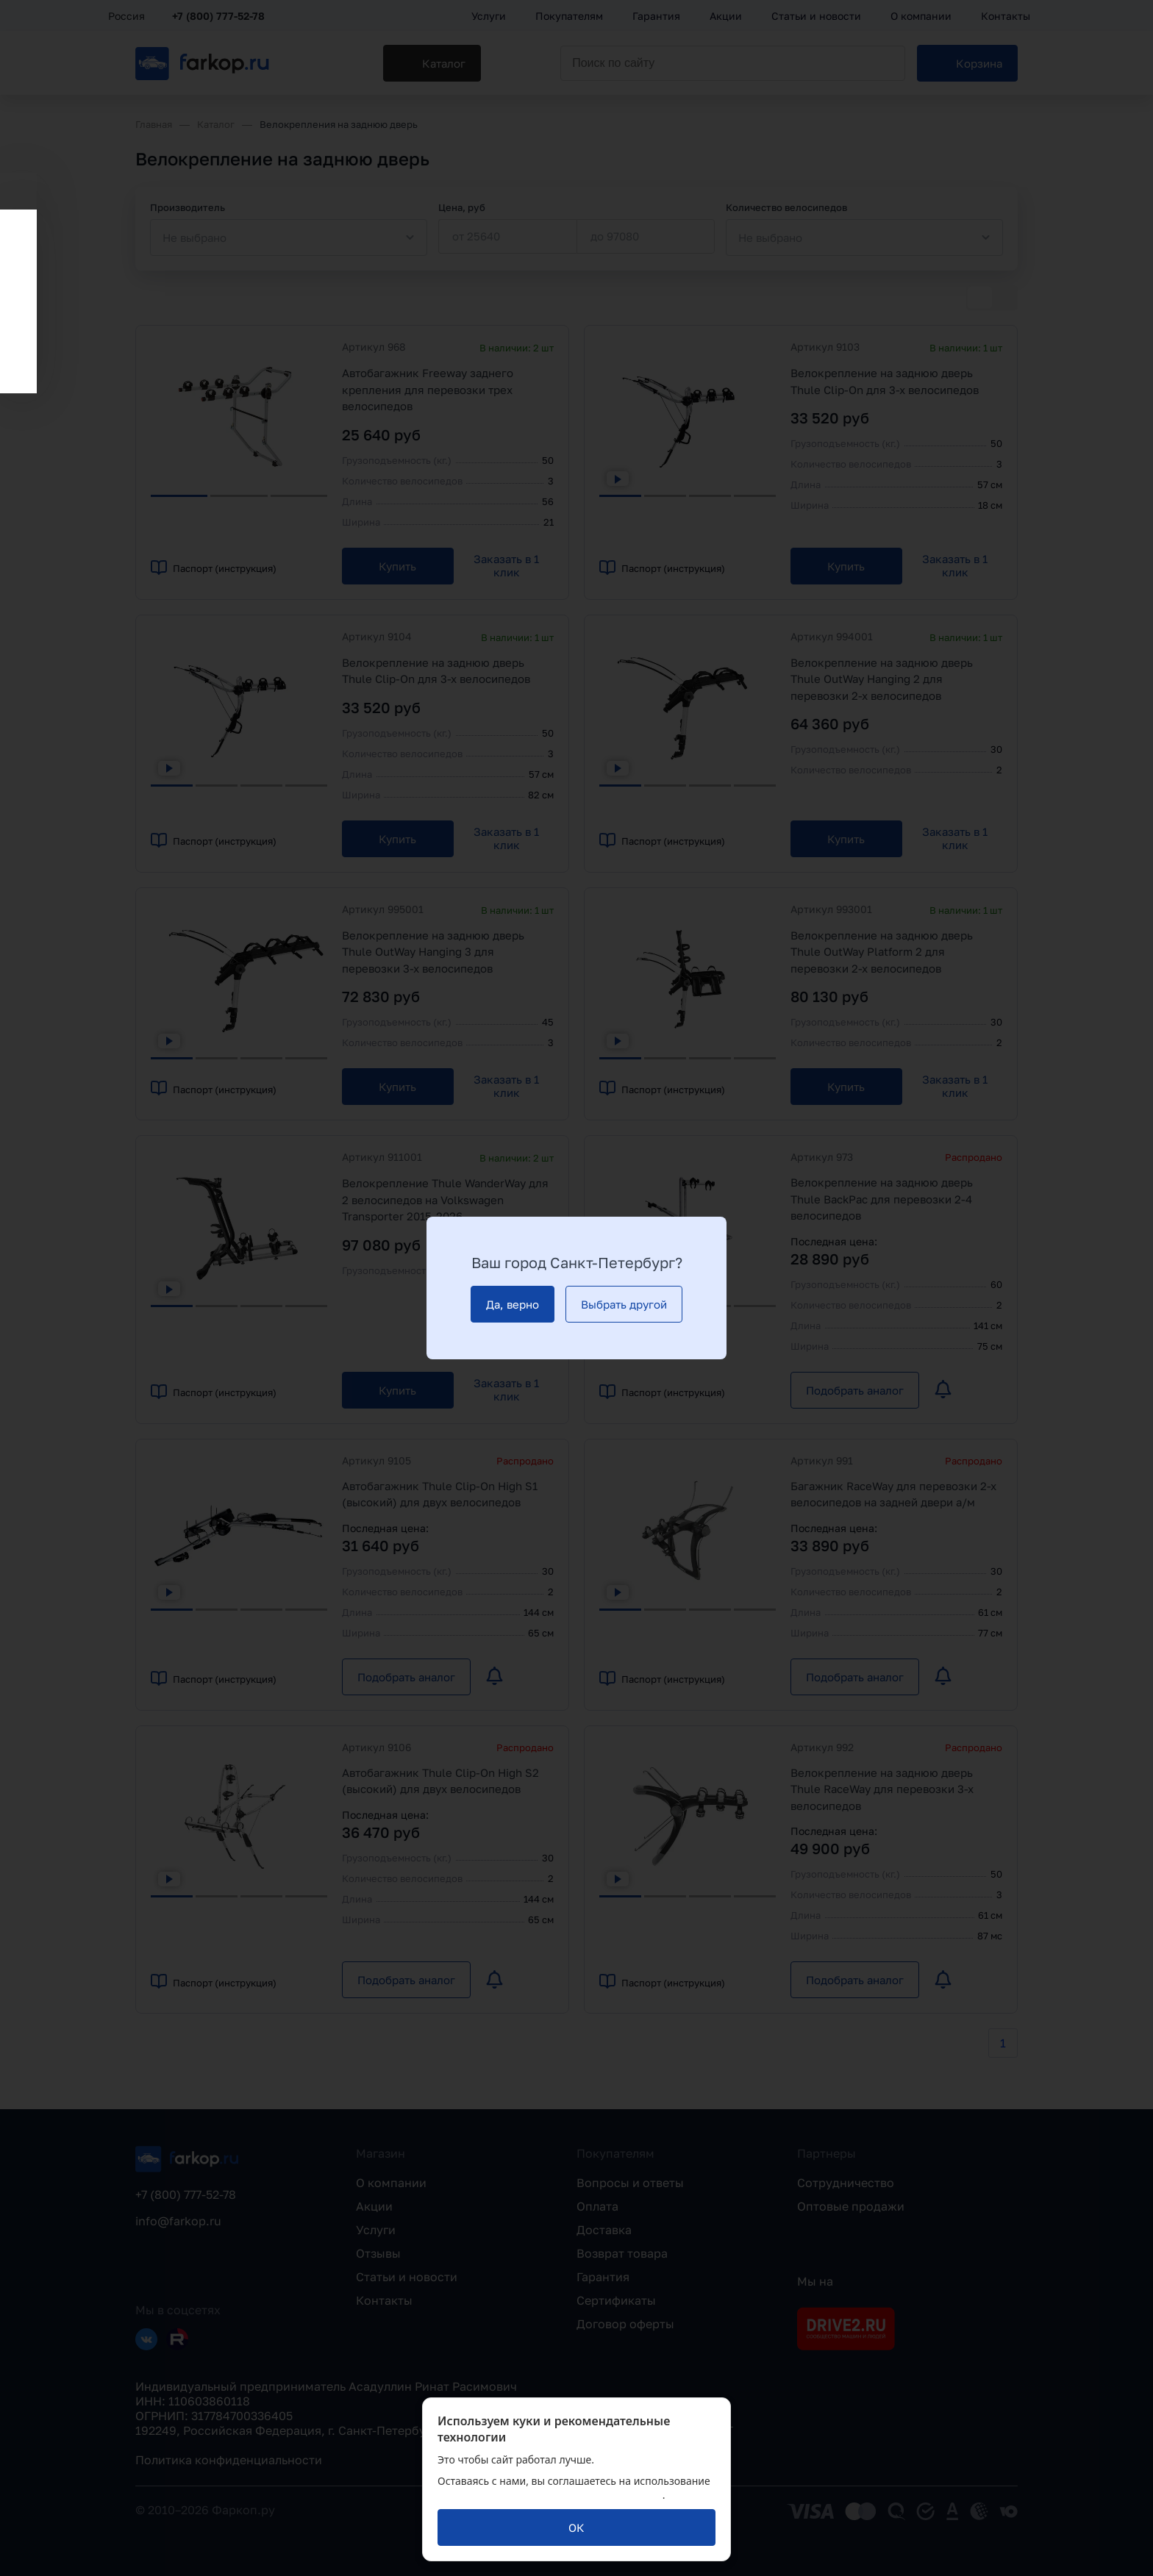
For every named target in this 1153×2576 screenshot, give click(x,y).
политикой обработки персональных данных (550, 2495)
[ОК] (576, 2527)
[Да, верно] (512, 1304)
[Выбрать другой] (623, 1304)
